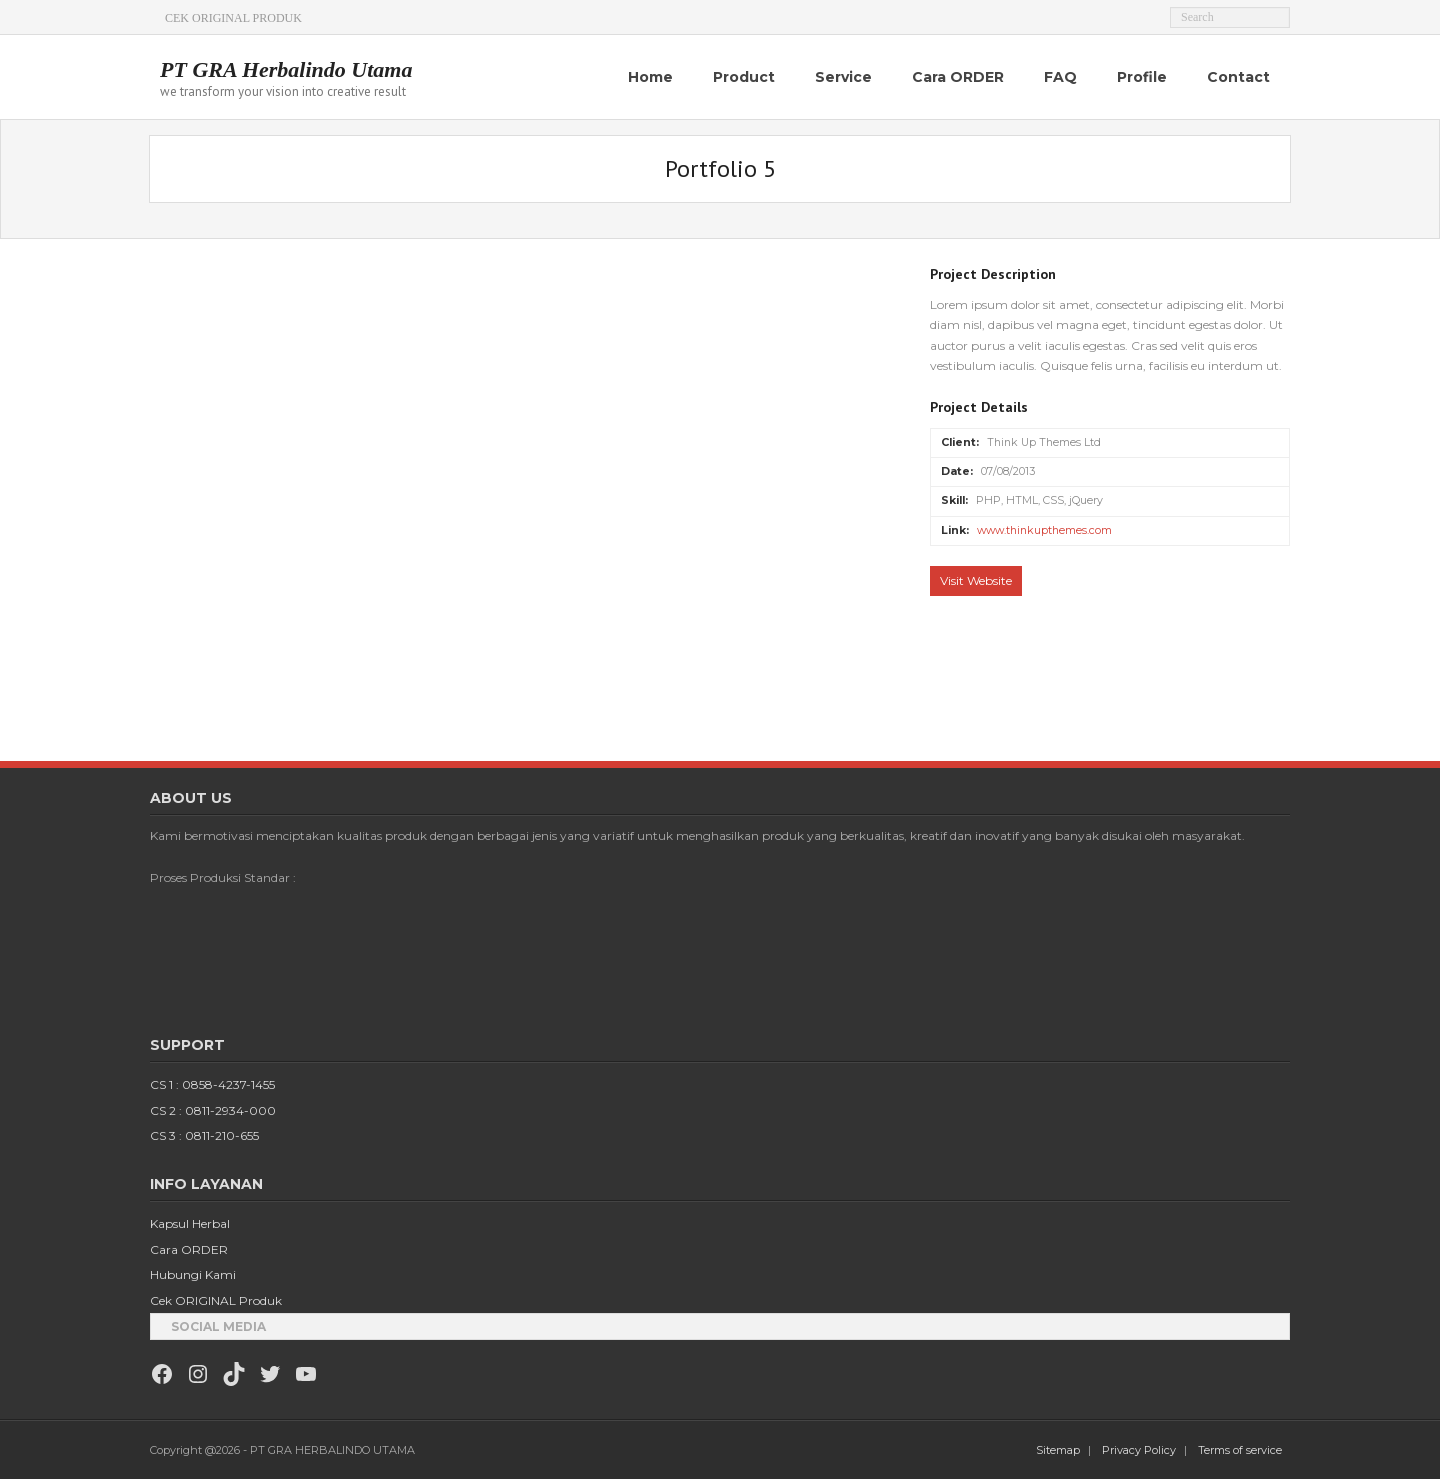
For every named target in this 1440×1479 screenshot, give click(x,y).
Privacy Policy (1139, 1450)
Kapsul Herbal (190, 1223)
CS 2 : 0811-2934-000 (213, 1110)
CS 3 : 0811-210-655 (204, 1135)
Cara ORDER (189, 1249)
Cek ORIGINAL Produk (216, 1300)
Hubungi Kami (193, 1274)
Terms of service (1240, 1450)
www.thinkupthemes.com (1044, 530)
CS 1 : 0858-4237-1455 (212, 1084)
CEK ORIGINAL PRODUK (233, 18)
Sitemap (1058, 1450)
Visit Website (976, 580)
